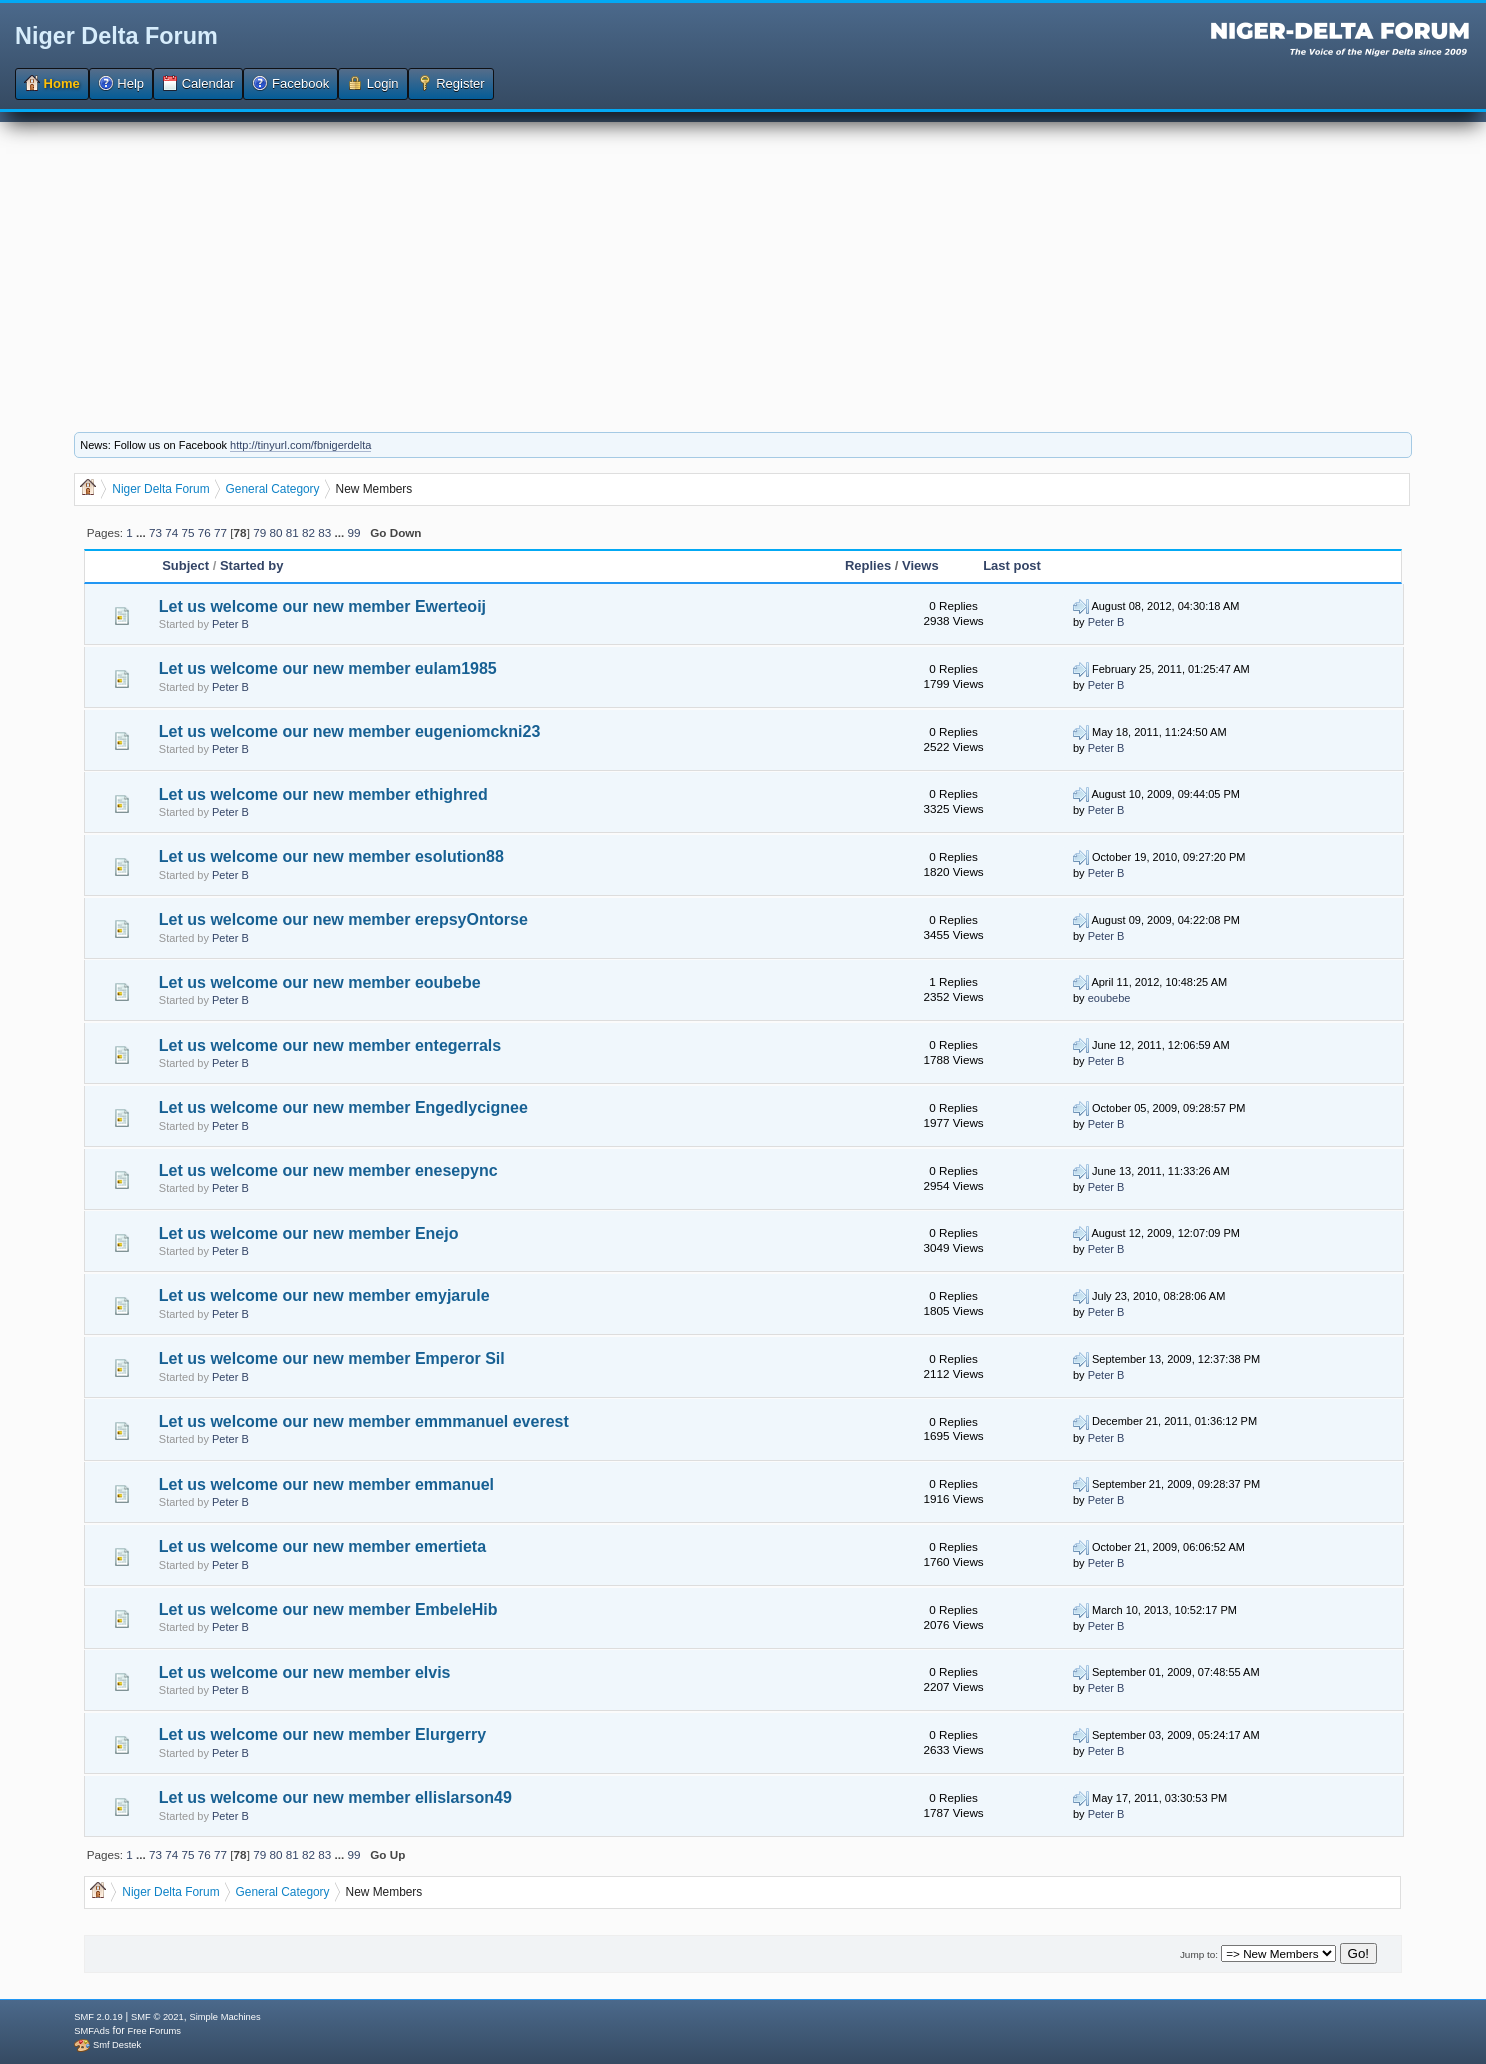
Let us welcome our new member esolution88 (331, 856)
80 (275, 532)
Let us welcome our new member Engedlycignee (343, 1107)
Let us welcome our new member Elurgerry (322, 1734)
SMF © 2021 (157, 2017)
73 (155, 532)
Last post (1012, 565)
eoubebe (1109, 998)
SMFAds (91, 2031)
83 (324, 532)
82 (308, 532)
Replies (868, 565)
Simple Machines (224, 2017)
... (142, 532)
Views (920, 565)
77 (220, 532)
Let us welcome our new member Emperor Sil (332, 1358)
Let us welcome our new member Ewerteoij (322, 606)
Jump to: (1199, 1954)
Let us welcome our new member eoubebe (320, 982)
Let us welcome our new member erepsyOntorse (343, 919)
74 (171, 532)
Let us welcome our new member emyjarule (324, 1295)
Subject (187, 565)
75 (188, 532)
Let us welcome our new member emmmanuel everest (364, 1421)
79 (259, 532)
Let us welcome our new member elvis (305, 1672)
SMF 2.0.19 (98, 2017)
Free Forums (154, 2031)
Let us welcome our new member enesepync (328, 1170)
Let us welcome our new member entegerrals (330, 1045)
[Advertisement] (743, 262)
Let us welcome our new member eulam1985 (328, 668)
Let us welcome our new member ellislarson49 (335, 1797)
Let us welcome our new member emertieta (322, 1546)
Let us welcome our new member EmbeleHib (328, 1609)
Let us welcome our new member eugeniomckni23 (349, 731)
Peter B (230, 624)
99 (353, 532)
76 (204, 532)
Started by (252, 565)
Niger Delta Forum (116, 36)
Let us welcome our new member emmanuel (326, 1484)
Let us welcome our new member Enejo (309, 1233)
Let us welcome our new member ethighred (323, 794)
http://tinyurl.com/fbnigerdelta (300, 445)
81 (292, 532)
